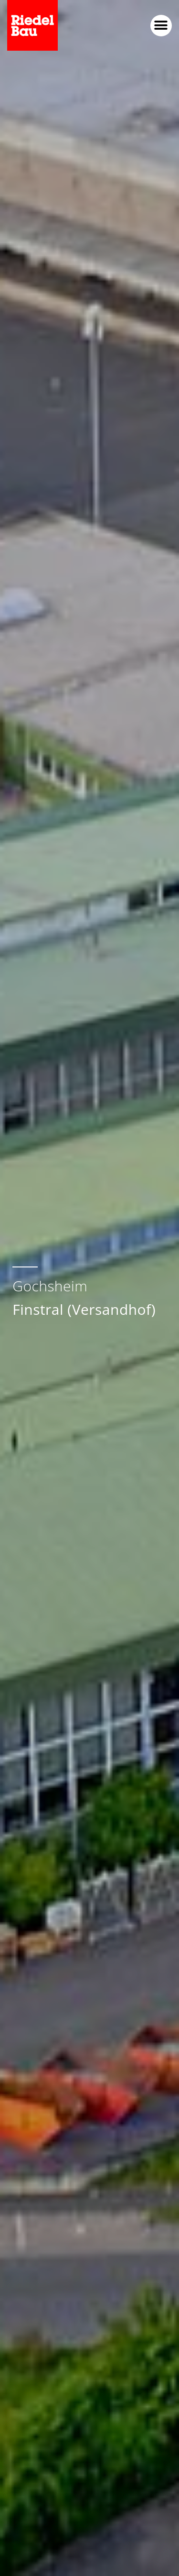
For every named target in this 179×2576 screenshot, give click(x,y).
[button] (161, 25)
